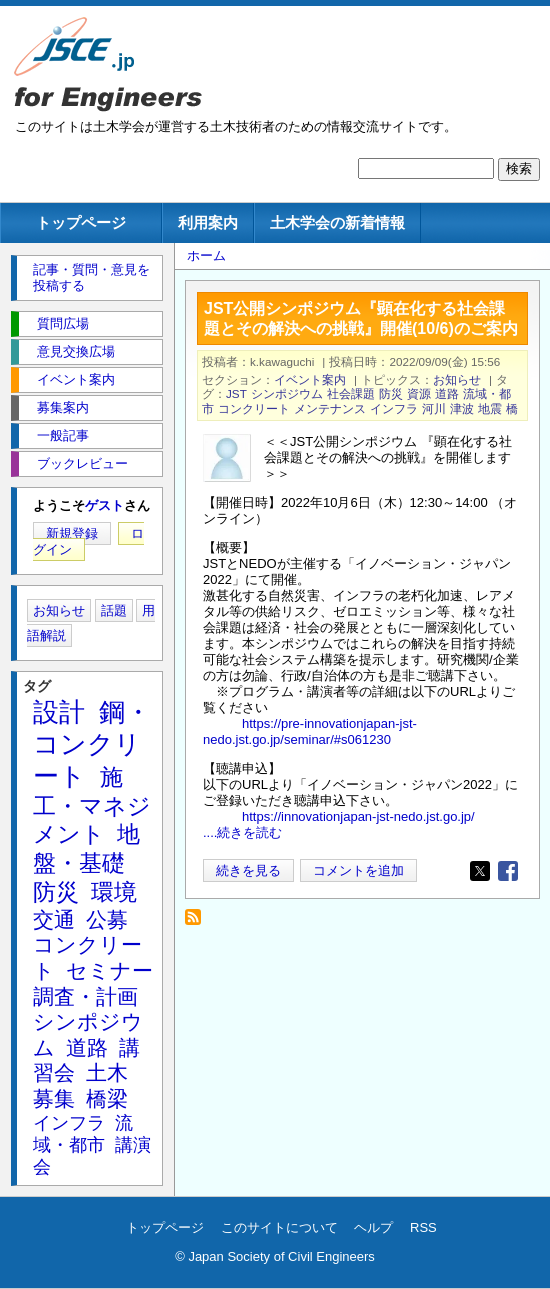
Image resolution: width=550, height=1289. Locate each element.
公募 (107, 919)
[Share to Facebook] (508, 871)
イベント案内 (310, 379)
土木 (107, 1072)
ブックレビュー (82, 463)
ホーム (206, 255)
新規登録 (72, 533)
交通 (54, 919)
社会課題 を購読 (198, 922)
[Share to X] (480, 871)
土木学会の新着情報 (337, 222)
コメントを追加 (358, 870)
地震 (490, 408)
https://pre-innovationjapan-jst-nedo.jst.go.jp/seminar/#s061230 (310, 731)
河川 (434, 408)
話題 (114, 610)
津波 (462, 408)
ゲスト (104, 505)
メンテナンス (330, 408)
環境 (114, 892)
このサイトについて (279, 1227)
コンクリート (254, 408)
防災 (391, 393)
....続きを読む (242, 832)
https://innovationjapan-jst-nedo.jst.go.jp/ (358, 816)
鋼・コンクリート (92, 744)
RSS (423, 1227)
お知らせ (457, 379)
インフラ (394, 408)
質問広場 (63, 323)
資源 (419, 393)
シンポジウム (287, 393)
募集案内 (63, 407)
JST (236, 393)
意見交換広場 (76, 351)
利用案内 (208, 222)
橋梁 (107, 1098)
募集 (54, 1098)
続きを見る (248, 870)
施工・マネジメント (92, 806)
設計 (59, 712)
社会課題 (351, 393)
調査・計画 (85, 996)
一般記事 (63, 435)
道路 (447, 393)
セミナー (109, 970)
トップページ (81, 222)
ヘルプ (373, 1227)
